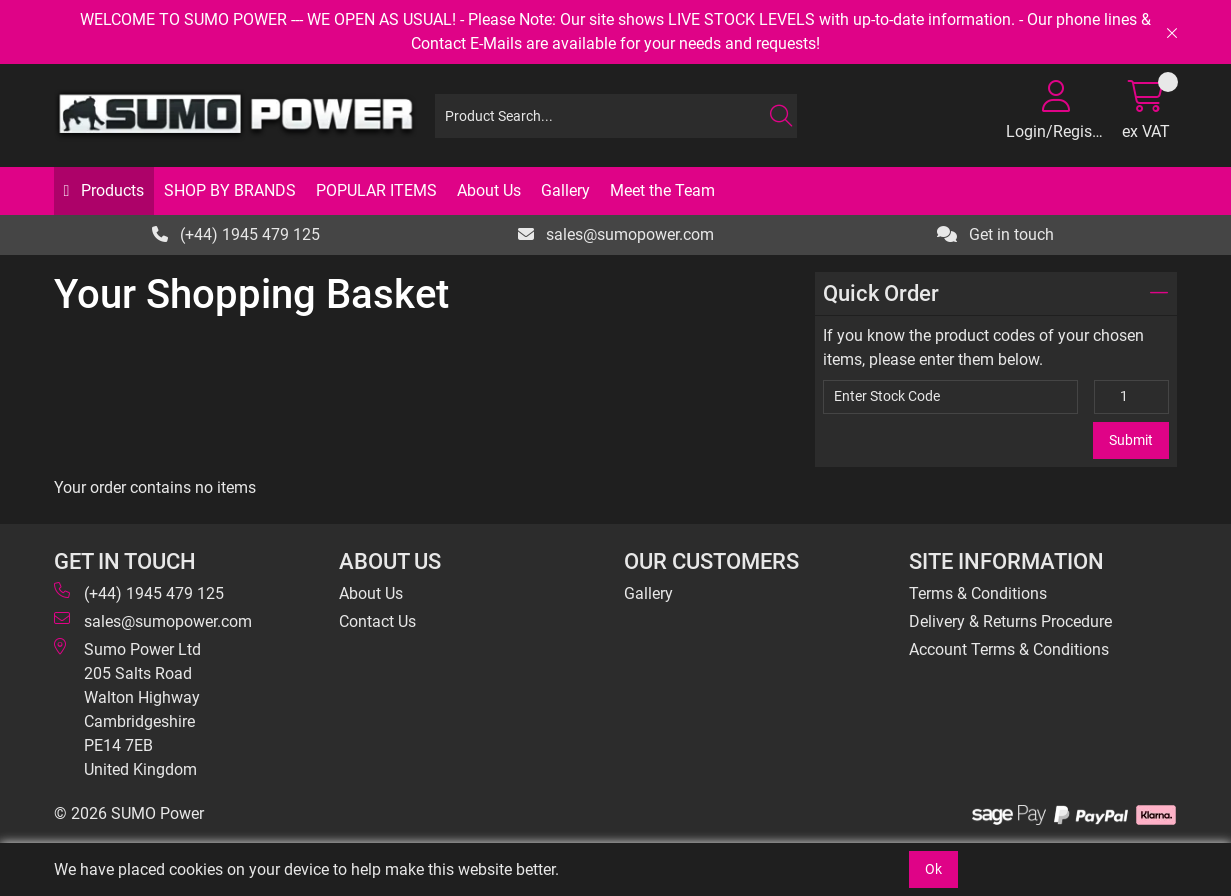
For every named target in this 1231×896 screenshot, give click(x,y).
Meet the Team (662, 190)
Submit (1131, 440)
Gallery (565, 190)
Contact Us (377, 621)
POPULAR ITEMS (376, 190)
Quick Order (996, 293)
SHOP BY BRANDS (230, 190)
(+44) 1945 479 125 (236, 234)
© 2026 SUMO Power (129, 813)
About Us (489, 190)
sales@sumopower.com (616, 234)
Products (110, 190)
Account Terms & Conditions (1009, 649)
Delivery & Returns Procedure (1010, 621)
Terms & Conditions (978, 593)
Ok (933, 869)
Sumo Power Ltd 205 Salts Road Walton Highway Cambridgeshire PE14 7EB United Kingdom (127, 708)
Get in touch (995, 234)
